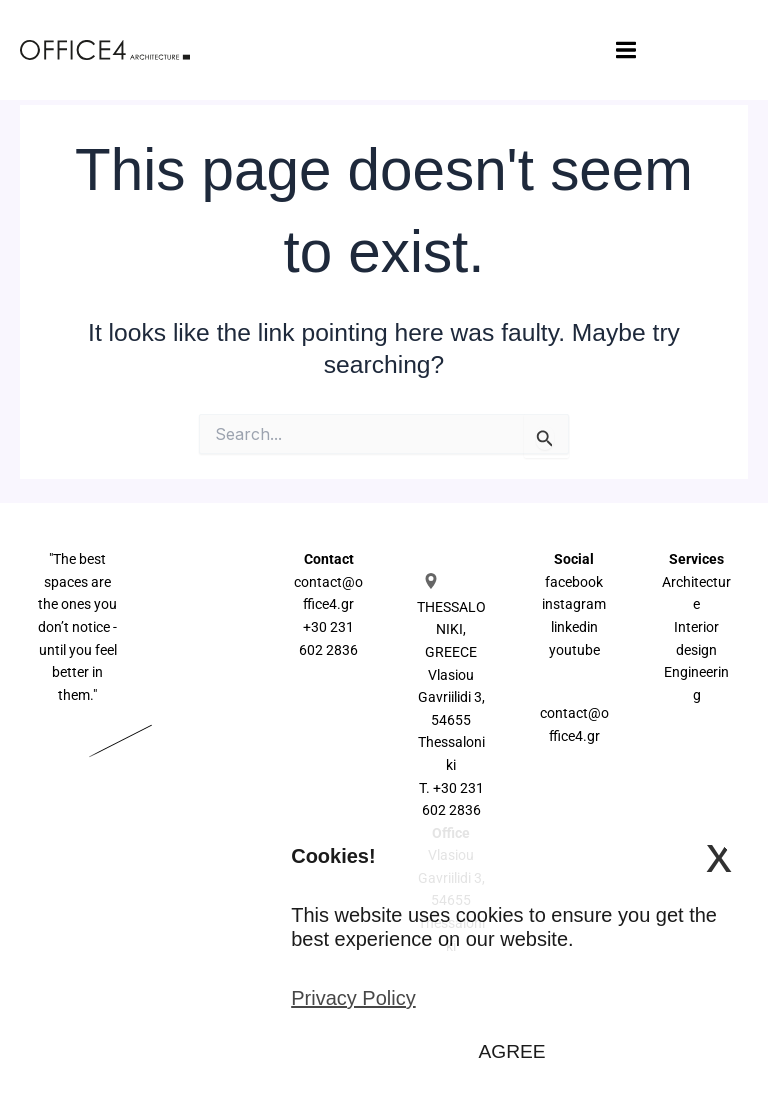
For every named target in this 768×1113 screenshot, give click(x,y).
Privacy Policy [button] (353, 998)
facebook (574, 582)
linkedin (574, 627)
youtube (574, 650)
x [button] (719, 854)
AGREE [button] (511, 1051)
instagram (574, 604)
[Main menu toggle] (565, 50)
